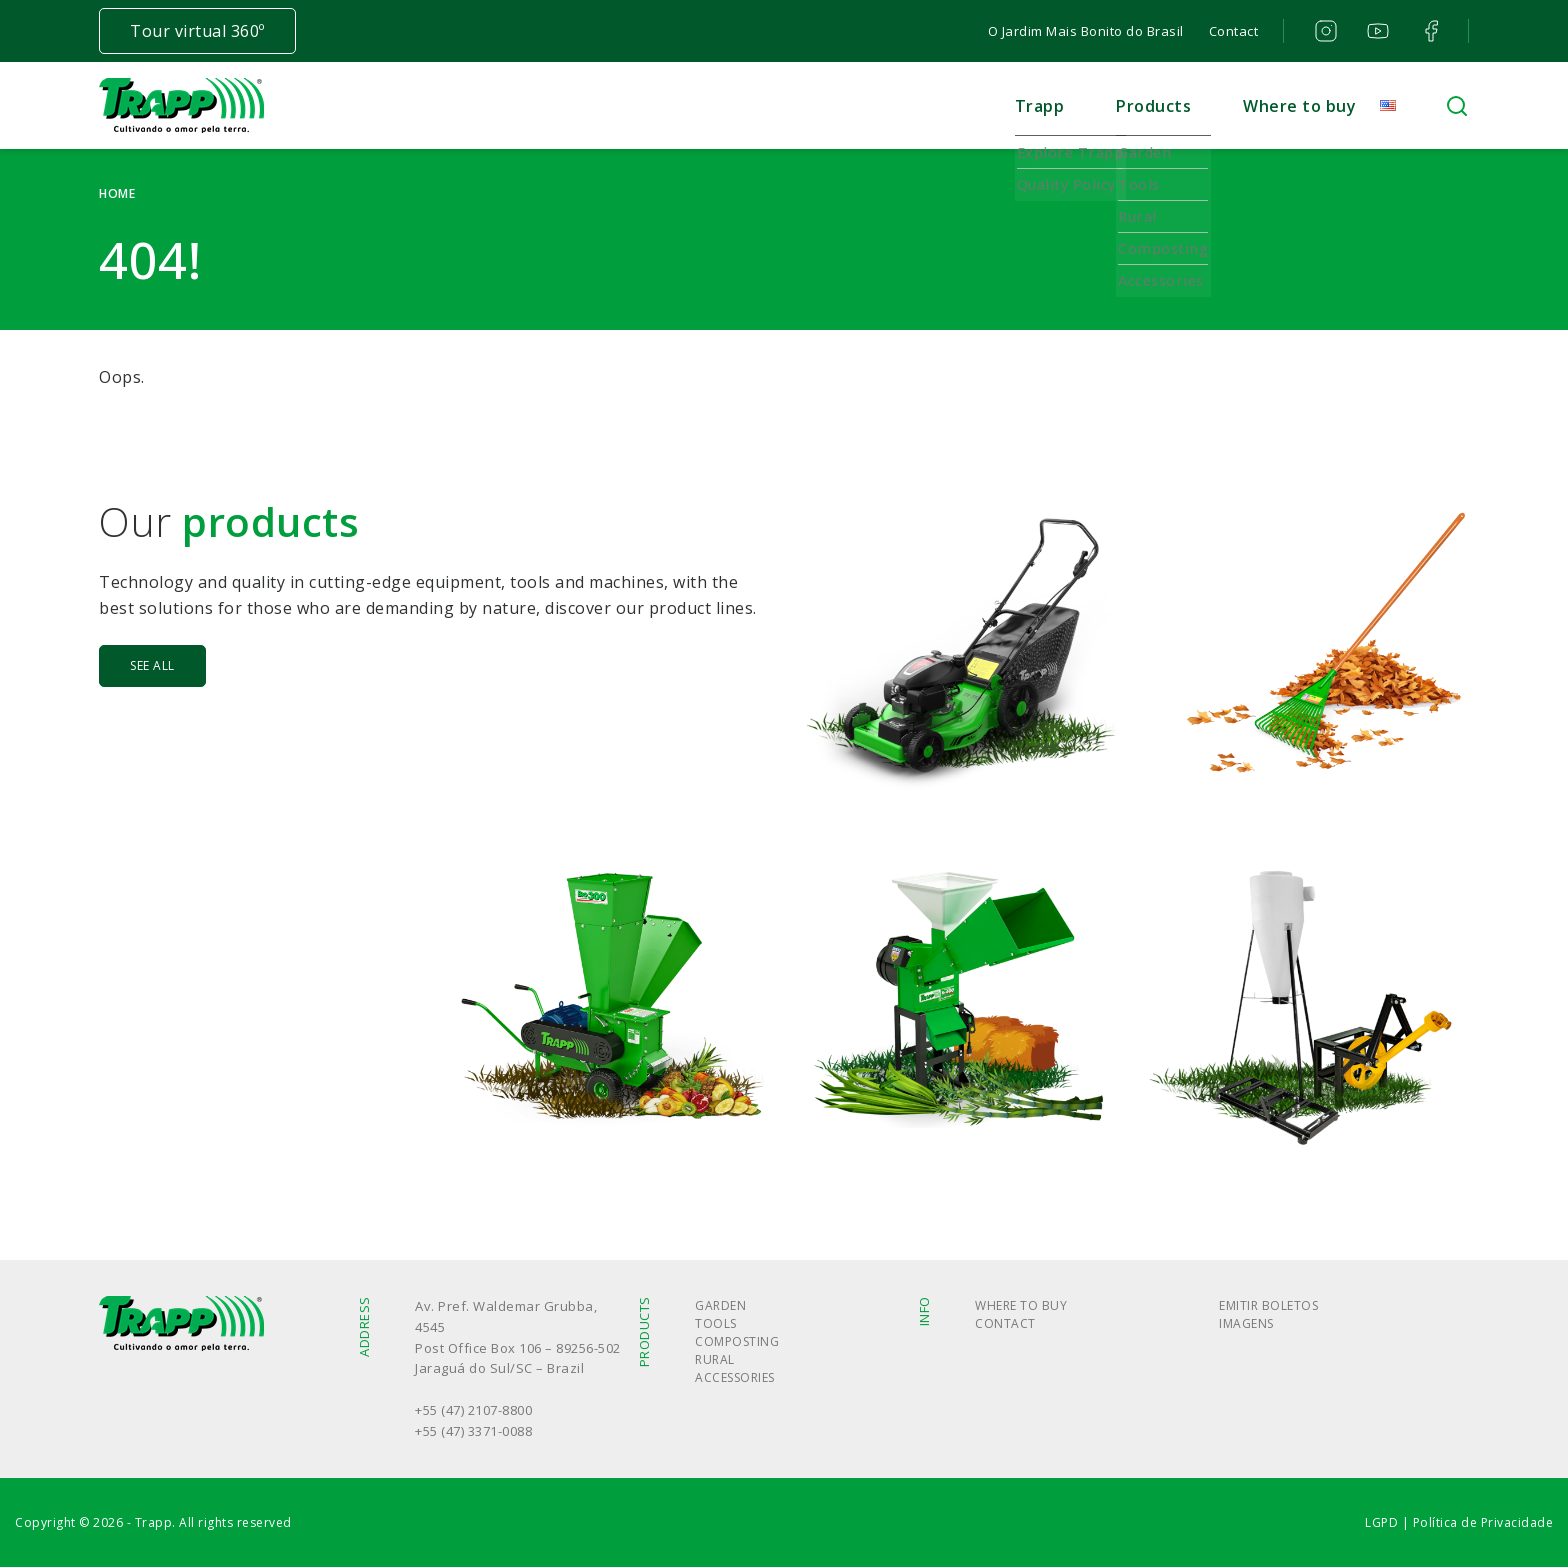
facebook (1429, 31)
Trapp (1040, 106)
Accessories (735, 1377)
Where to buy (1299, 106)
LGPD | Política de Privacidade (1459, 1522)
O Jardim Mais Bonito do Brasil (1086, 31)
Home (117, 193)
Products (1153, 106)
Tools (716, 1323)
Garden (720, 1305)
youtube (1377, 31)
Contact (1234, 31)
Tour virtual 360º (197, 31)
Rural (715, 1359)
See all (152, 665)
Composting (737, 1341)
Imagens (1246, 1323)
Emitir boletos (1268, 1305)
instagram (1323, 31)
